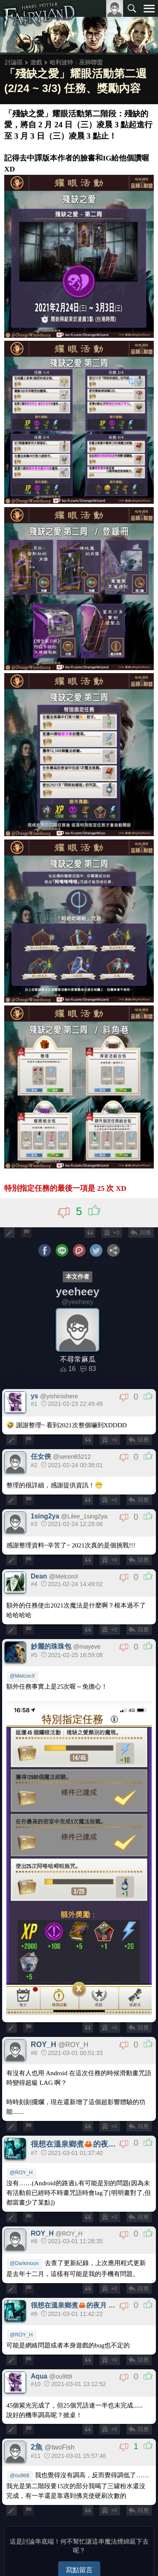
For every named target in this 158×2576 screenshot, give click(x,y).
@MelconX (22, 1676)
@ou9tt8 (19, 2476)
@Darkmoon (24, 2263)
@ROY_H (21, 2173)
